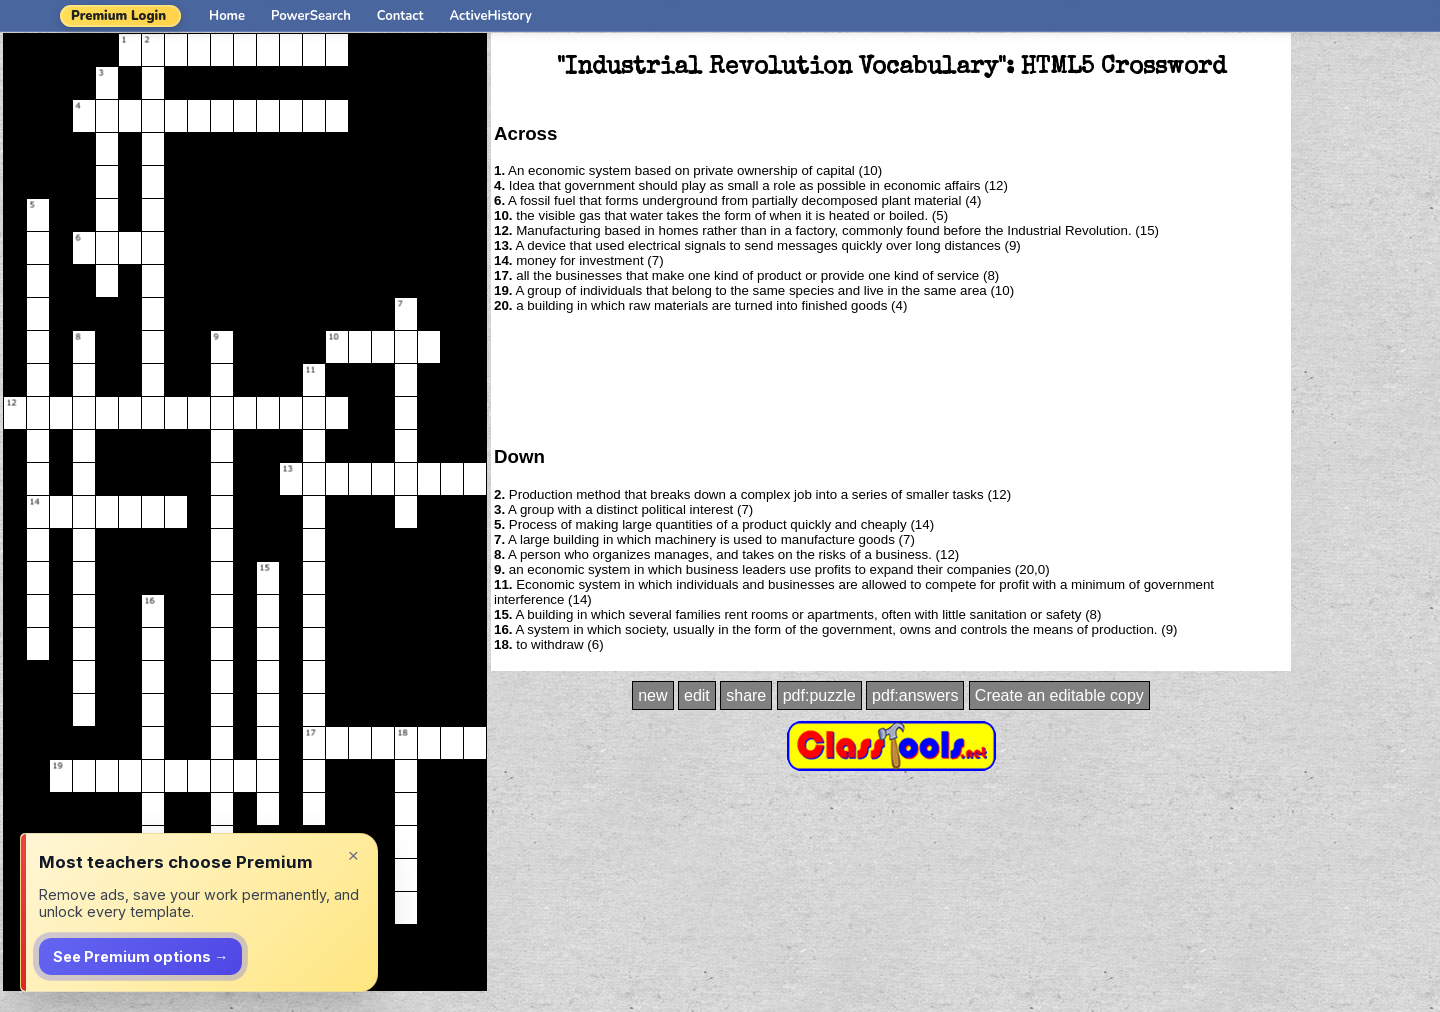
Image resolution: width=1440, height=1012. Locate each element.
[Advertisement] (891, 378)
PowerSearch (311, 16)
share (746, 695)
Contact (400, 16)
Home (227, 16)
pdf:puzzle (819, 695)
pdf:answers (915, 695)
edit (697, 695)
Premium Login (118, 16)
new (652, 695)
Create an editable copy (1059, 695)
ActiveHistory (491, 16)
